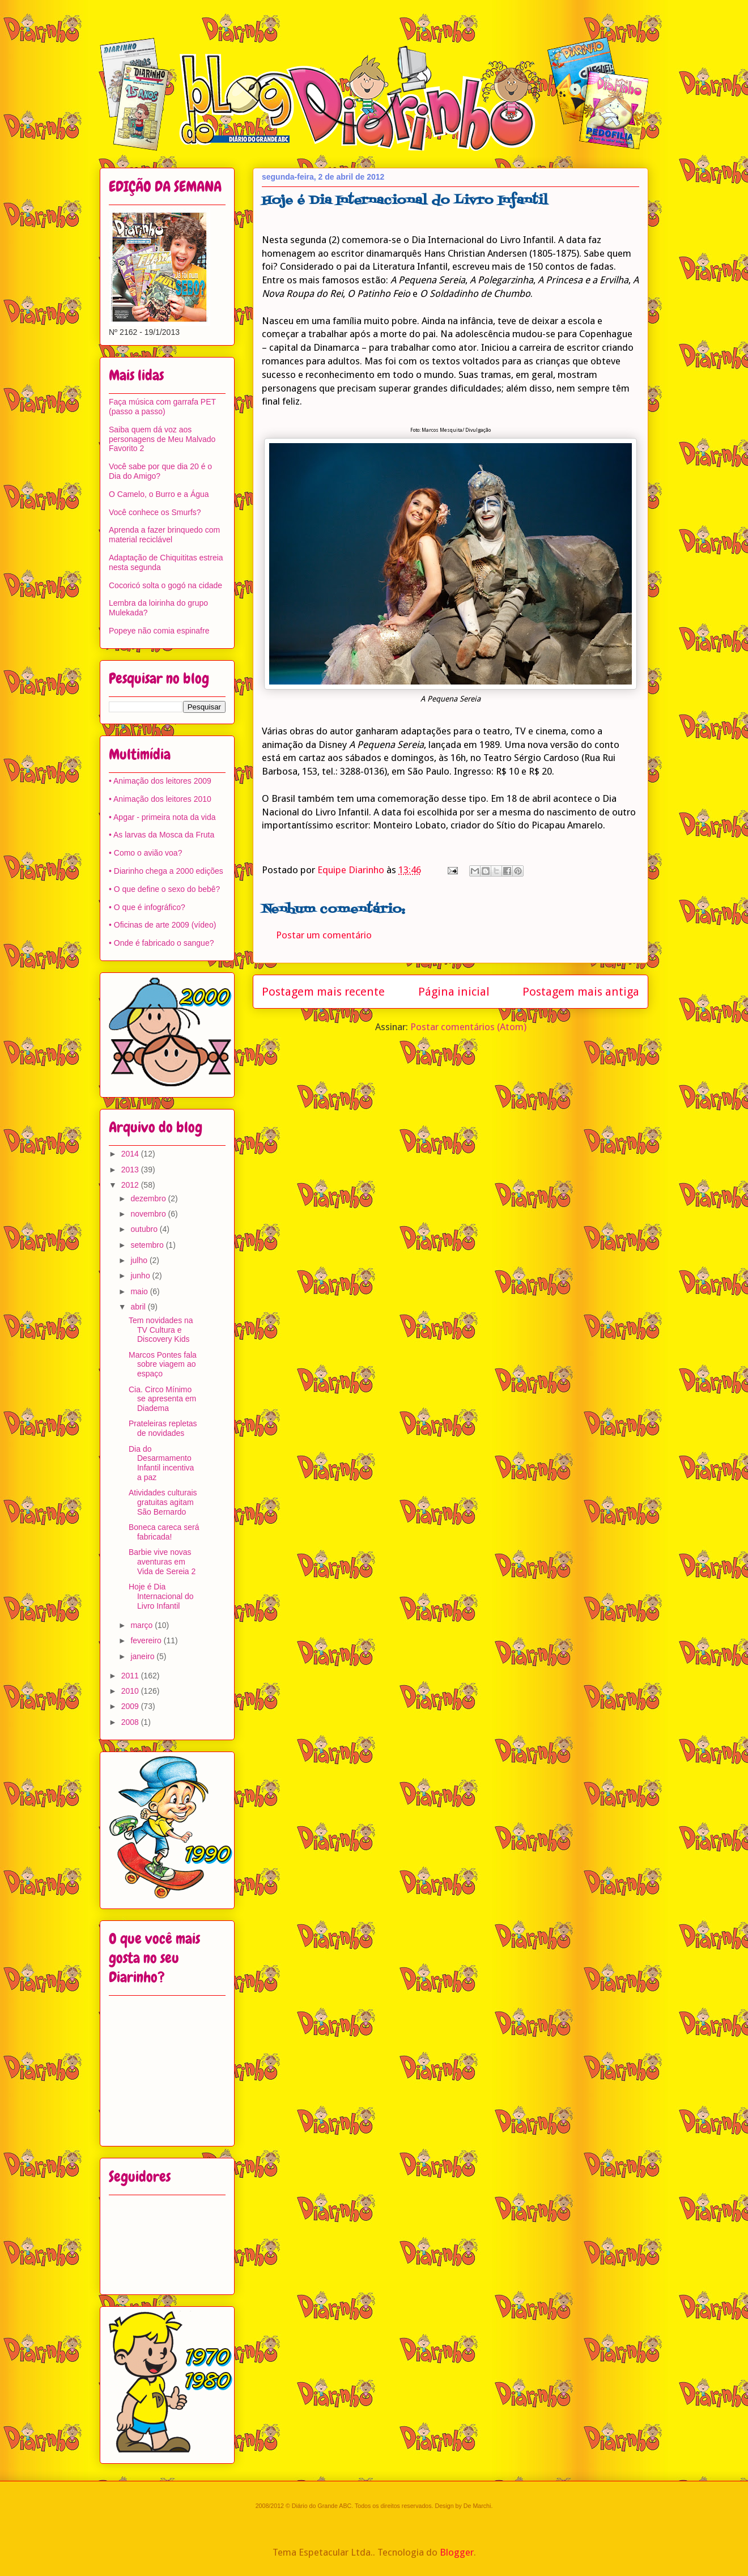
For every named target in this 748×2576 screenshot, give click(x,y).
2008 (131, 1722)
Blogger (457, 2552)
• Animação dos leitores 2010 (160, 799)
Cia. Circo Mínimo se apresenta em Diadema (162, 1399)
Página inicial (454, 991)
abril (138, 1306)
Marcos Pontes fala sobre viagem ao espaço (163, 1364)
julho (139, 1260)
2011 (131, 1675)
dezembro (149, 1198)
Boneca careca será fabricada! (164, 1532)
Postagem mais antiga (580, 991)
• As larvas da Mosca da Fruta (161, 834)
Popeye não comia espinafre (159, 630)
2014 (131, 1153)
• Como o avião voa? (145, 852)
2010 (131, 1690)
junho (141, 1275)
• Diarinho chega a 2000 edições (166, 870)
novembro (149, 1213)
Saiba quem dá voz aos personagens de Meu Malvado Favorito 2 (162, 439)
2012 (131, 1184)
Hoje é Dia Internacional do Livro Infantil (161, 1596)
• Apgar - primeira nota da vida (162, 817)
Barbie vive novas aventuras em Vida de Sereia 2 (162, 1562)
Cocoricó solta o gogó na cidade (165, 585)
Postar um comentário (324, 935)
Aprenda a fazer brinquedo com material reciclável (164, 534)
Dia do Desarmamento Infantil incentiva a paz (161, 1463)
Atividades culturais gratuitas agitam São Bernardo (163, 1502)
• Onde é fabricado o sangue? (161, 942)
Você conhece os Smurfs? (155, 512)
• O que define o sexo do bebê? (164, 889)
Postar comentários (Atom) (468, 1026)
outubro (144, 1229)
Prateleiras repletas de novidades (163, 1428)
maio (140, 1291)
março (142, 1625)
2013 (131, 1169)
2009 (131, 1706)
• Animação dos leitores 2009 (160, 780)
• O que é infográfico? (147, 907)
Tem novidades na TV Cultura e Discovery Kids (161, 1330)
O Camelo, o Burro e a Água (159, 494)
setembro (147, 1244)
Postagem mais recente (323, 991)
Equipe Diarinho (351, 869)
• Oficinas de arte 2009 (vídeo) (162, 924)
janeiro (143, 1656)
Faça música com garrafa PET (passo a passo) (162, 406)
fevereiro (146, 1640)
